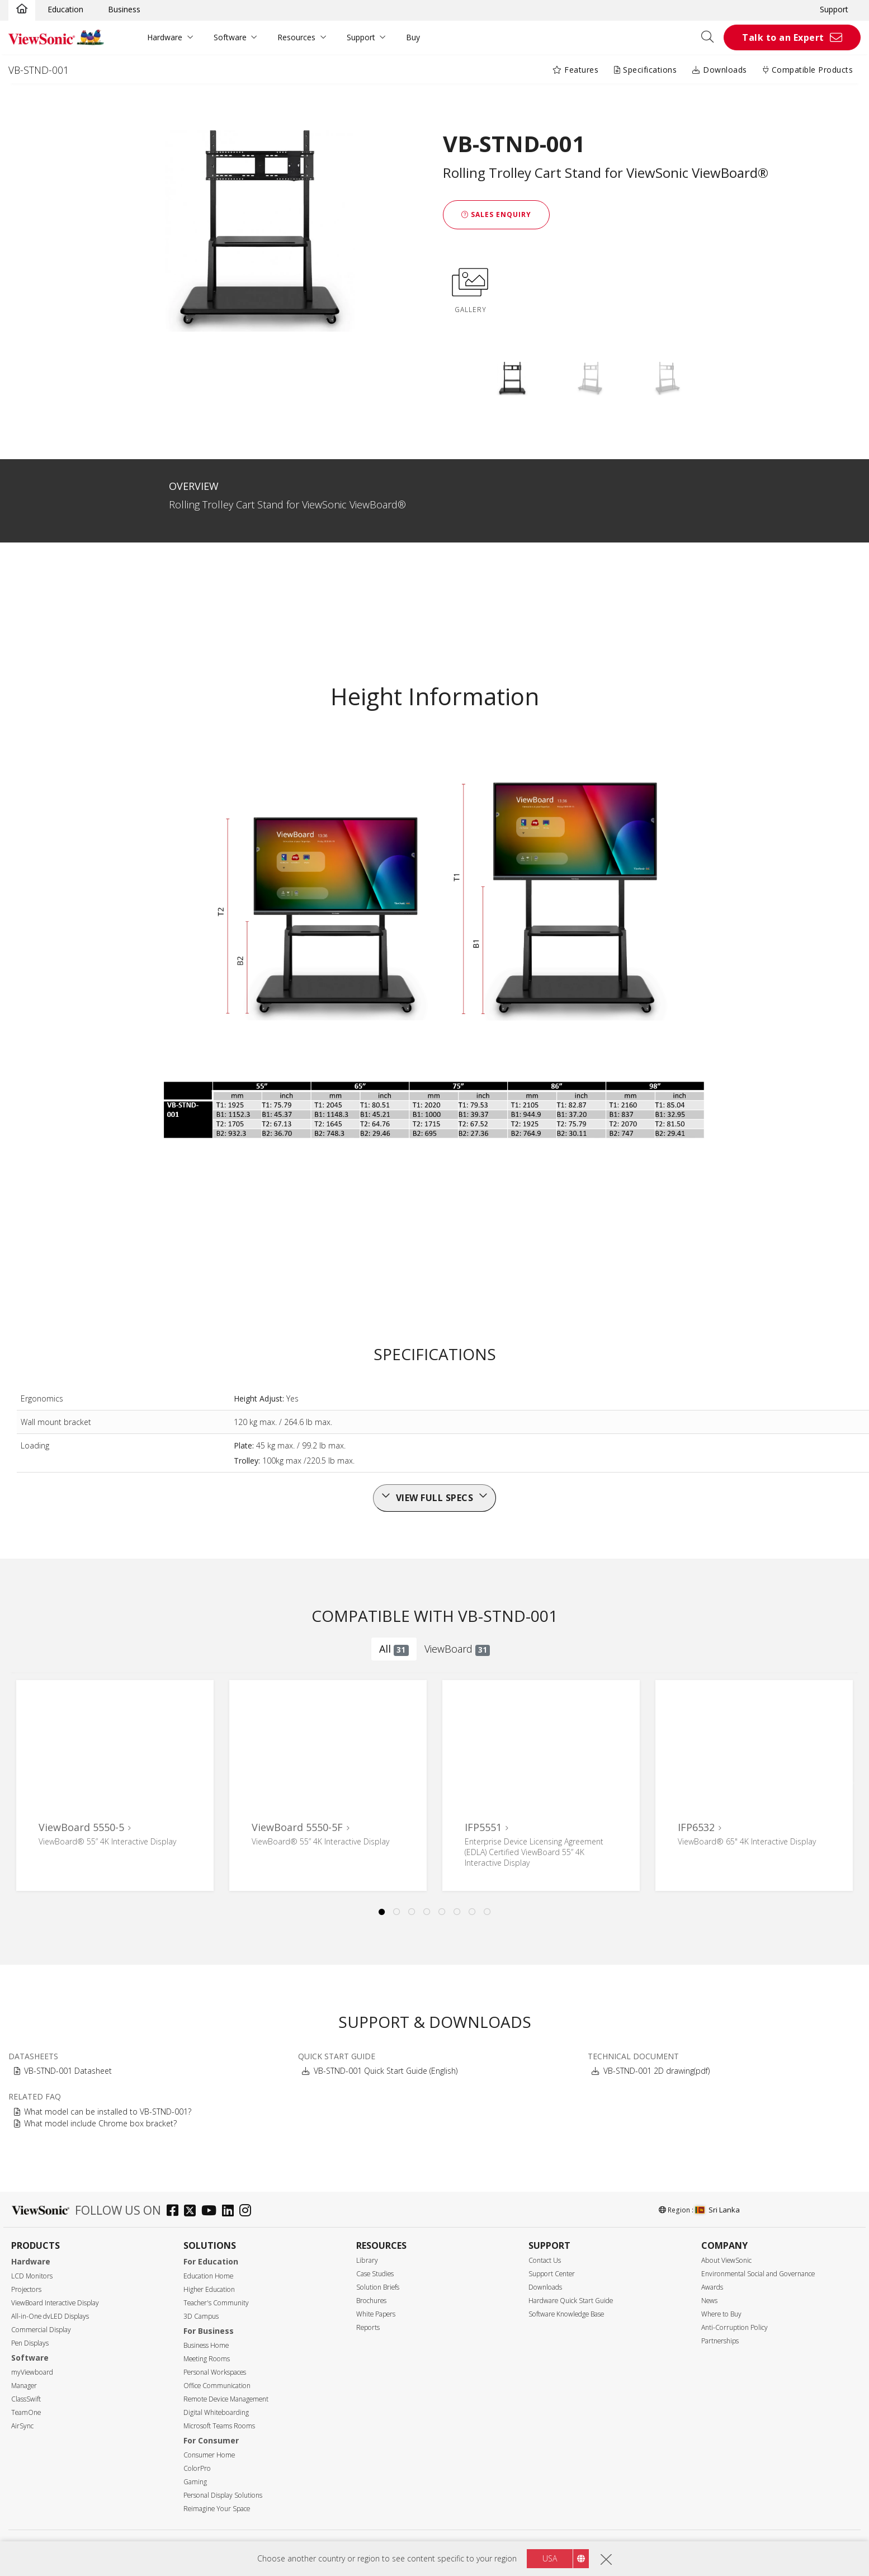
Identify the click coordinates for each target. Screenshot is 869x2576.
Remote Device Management (225, 2399)
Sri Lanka (717, 2210)
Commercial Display (41, 2329)
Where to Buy (721, 2314)
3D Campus (201, 2316)
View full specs (435, 1498)
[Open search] (711, 37)
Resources (296, 37)
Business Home (206, 2345)
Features (575, 69)
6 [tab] (457, 1912)
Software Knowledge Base (566, 2314)
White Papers (375, 2314)
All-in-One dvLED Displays (50, 2316)
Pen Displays (30, 2343)
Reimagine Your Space (216, 2508)
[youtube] (211, 2212)
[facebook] (175, 2212)
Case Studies (375, 2273)
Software (230, 37)
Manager (24, 2385)
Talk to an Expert (783, 37)
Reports (368, 2327)
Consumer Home (209, 2455)
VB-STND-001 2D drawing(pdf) (656, 2070)
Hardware (164, 37)
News (709, 2300)
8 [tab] (487, 1912)
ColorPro (197, 2468)
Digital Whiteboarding (216, 2412)
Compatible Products (808, 69)
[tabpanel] (115, 1785)
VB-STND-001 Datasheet (68, 2070)
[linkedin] (230, 2212)
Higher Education (209, 2289)
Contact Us (544, 2260)
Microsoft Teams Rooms (219, 2426)
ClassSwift (26, 2399)
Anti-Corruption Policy (734, 2327)
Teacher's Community (216, 2303)
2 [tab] (397, 1912)
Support (834, 9)
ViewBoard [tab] (457, 1649)
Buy (413, 37)
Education (65, 9)
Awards (712, 2287)
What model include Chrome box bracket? (100, 2123)
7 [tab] (472, 1912)
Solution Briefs (377, 2287)
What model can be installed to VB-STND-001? (107, 2111)
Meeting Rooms (206, 2358)
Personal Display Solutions (222, 2495)
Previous (29, 1773)
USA (549, 2558)
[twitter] (192, 2212)
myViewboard (32, 2372)
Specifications (645, 69)
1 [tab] (382, 1912)
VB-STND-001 (38, 70)
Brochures (371, 2300)
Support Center (551, 2273)
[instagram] (248, 2212)
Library (367, 2260)
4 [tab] (427, 1912)
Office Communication (217, 2385)
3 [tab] (412, 1912)
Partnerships (720, 2341)
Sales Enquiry (496, 214)
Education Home (208, 2276)
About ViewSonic (726, 2260)
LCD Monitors (32, 2276)
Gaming (195, 2482)
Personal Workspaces (214, 2372)
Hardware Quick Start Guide (570, 2300)
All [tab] (394, 1649)
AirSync (22, 2426)
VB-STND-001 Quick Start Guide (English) (385, 2070)
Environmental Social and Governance (758, 2273)
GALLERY (470, 288)
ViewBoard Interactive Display (55, 2303)
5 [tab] (442, 1912)
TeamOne (26, 2412)
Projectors (26, 2289)
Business (124, 9)
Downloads (719, 69)
